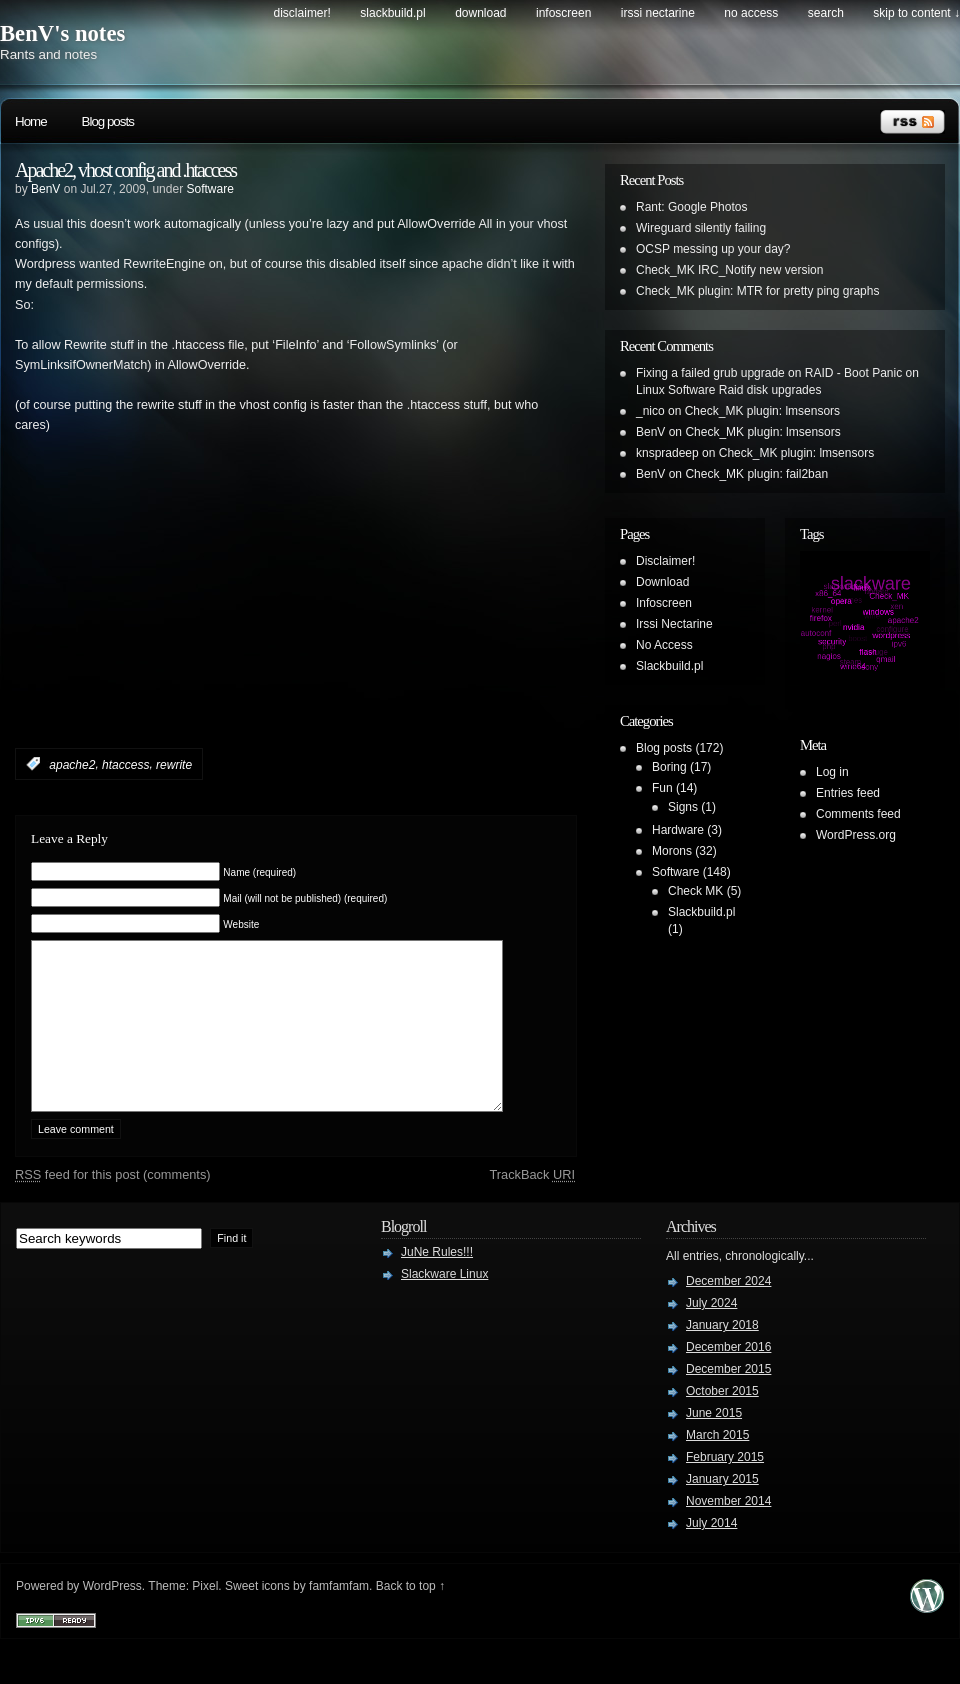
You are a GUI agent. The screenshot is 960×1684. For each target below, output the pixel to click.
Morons (672, 851)
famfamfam (339, 1616)
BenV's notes (62, 33)
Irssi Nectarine (658, 13)
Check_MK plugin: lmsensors (762, 411)
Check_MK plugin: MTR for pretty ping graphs (757, 291)
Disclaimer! (302, 13)
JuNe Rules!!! (437, 1282)
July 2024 (711, 1333)
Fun (662, 788)
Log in (832, 772)
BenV (45, 189)
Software (209, 189)
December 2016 (728, 1377)
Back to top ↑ (410, 1616)
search (826, 13)
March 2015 (717, 1465)
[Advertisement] (249, 621)
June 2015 (714, 1443)
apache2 (72, 764)
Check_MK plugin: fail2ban (756, 474)
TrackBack (532, 1204)
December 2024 (728, 1311)
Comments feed (858, 814)
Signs (683, 807)
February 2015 (725, 1487)
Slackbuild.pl (392, 13)
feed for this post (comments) (113, 1204)
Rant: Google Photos (691, 207)
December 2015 (728, 1399)
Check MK (695, 891)
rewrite (174, 764)
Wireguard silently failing (701, 228)
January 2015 (722, 1509)
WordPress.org (856, 835)
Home (31, 121)
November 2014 (728, 1531)
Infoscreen (563, 13)
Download (480, 13)
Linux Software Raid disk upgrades (728, 390)
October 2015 (722, 1421)
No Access (751, 13)
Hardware (678, 830)
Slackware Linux (444, 1304)
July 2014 (711, 1553)
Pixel (205, 1616)
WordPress (112, 1616)
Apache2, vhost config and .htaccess (125, 170)
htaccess (125, 764)
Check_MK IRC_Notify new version (729, 270)
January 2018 (722, 1355)
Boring (669, 767)
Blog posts (108, 121)
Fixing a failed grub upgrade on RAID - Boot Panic (769, 373)
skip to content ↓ (916, 13)
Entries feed (848, 793)
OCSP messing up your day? (713, 249)
